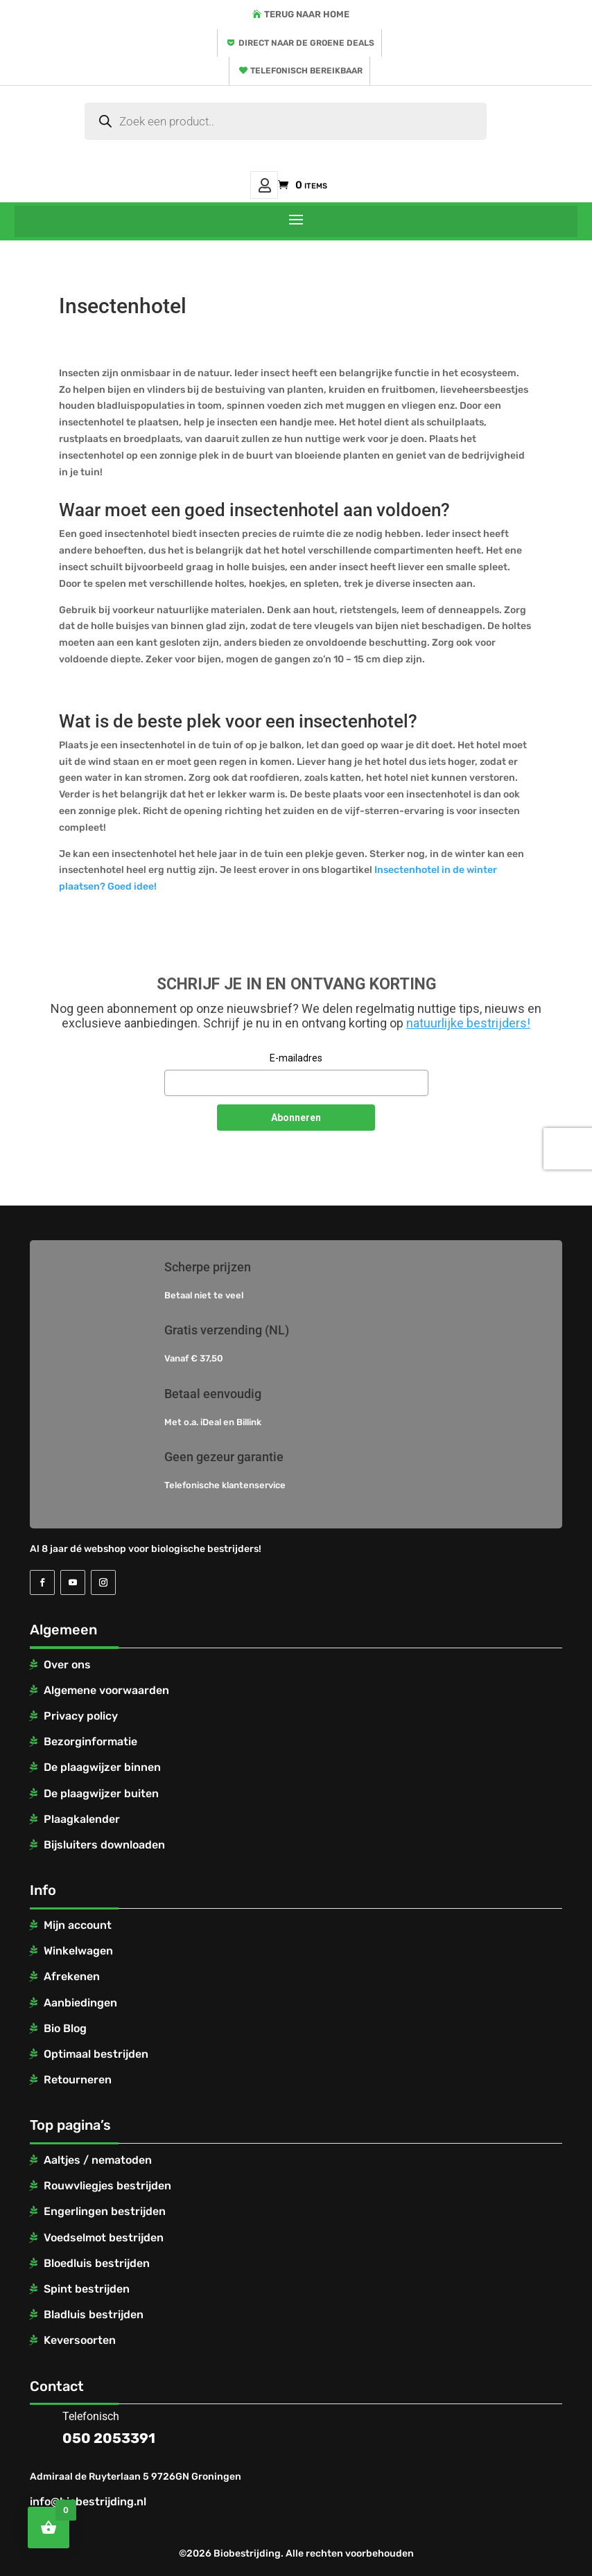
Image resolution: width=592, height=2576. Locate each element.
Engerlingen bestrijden (105, 2211)
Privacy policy (81, 1715)
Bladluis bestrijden (93, 2314)
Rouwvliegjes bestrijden (107, 2185)
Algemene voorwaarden (106, 1690)
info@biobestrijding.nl (88, 2501)
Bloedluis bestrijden (97, 2263)
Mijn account (264, 185)
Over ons (67, 1664)
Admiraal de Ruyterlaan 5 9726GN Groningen (135, 2476)
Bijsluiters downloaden (104, 1844)
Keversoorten (80, 2340)
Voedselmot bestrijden (104, 2237)
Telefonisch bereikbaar (306, 71)
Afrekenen (72, 1976)
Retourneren (78, 2079)
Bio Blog (65, 2028)
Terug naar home (306, 14)
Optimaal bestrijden (96, 2054)
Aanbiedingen (80, 2002)
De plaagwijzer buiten (101, 1793)
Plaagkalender (82, 1819)
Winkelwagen (78, 1950)
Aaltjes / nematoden (98, 2160)
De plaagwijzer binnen (102, 1767)
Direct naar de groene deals (306, 43)
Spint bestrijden (87, 2288)
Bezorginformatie (90, 1741)
